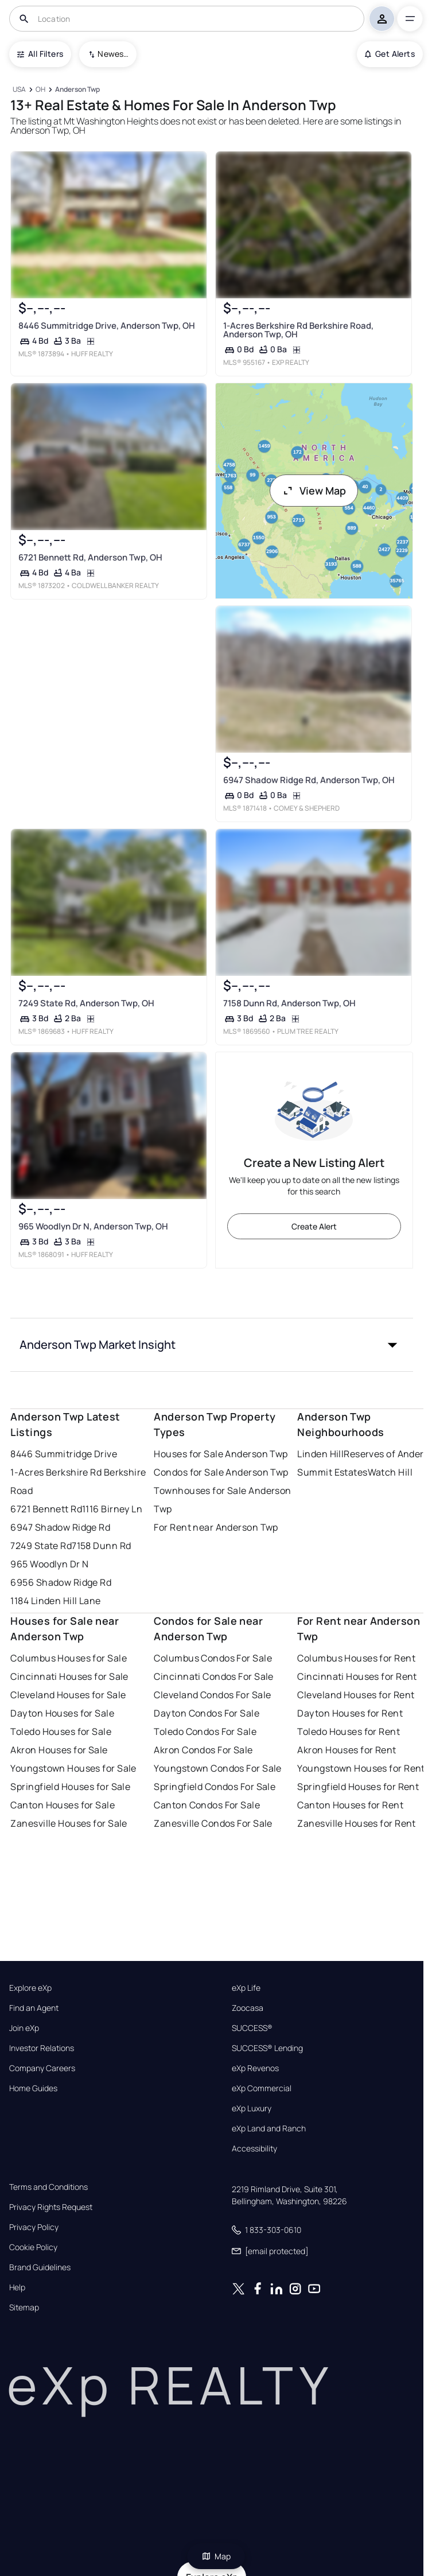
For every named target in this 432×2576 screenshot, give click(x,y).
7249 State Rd (41, 1545)
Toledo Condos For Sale (205, 1731)
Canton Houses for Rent (350, 1805)
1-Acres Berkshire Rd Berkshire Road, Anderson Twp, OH (298, 330)
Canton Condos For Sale (207, 1805)
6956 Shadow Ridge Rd (60, 1582)
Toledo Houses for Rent (348, 1731)
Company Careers (42, 2068)
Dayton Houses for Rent (350, 1713)
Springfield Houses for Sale (70, 1786)
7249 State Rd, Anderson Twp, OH (86, 1003)
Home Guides (33, 2088)
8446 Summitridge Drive (63, 1453)
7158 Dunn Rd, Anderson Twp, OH (289, 1003)
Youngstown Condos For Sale (217, 1768)
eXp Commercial (261, 2088)
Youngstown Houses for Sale (73, 1768)
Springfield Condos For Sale (214, 1786)
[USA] (19, 89)
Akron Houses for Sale (58, 1750)
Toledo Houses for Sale (60, 1731)
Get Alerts (390, 53)
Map (216, 2556)
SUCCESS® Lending (267, 2048)
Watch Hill (390, 1472)
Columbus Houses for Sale (68, 1658)
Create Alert (314, 1226)
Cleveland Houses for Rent (355, 1694)
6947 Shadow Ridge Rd (60, 1527)
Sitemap (24, 2307)
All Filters (40, 53)
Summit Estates (332, 1472)
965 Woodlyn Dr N (49, 1564)
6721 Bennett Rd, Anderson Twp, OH (90, 557)
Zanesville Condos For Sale (213, 1823)
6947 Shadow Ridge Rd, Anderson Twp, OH (308, 780)
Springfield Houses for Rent (358, 1786)
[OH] (41, 89)
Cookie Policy (33, 2247)
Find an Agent (34, 2008)
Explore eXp (30, 1988)
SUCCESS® (252, 2028)
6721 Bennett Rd (46, 1509)
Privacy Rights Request (50, 2207)
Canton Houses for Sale (62, 1805)
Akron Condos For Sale (203, 1750)
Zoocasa (247, 2008)
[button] (211, 1344)
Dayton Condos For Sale (206, 1713)
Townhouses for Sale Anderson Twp (222, 1499)
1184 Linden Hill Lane (55, 1600)
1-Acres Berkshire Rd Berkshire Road (78, 1481)
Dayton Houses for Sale (62, 1713)
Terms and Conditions (48, 2187)
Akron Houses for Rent (346, 1750)
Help (17, 2287)
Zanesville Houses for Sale (68, 1823)
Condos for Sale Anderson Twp (221, 1472)
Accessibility (254, 2149)
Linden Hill (320, 1453)
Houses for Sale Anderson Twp (220, 1453)
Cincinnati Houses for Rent (357, 1676)
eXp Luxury (251, 2108)
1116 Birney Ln (112, 1509)
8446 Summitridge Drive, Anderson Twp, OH (106, 326)
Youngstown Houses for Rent (361, 1768)
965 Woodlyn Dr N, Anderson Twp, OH (93, 1226)
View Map (314, 490)
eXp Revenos (255, 2068)
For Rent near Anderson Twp (216, 1527)
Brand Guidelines (40, 2267)
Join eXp (24, 2028)
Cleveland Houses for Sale (68, 1694)
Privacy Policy (34, 2227)
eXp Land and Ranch (269, 2128)
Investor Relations (41, 2048)
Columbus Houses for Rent (356, 1658)
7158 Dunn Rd (101, 1545)
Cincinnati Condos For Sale (213, 1676)
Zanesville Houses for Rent (356, 1823)
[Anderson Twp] (77, 89)
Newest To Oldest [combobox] (113, 53)
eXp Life (246, 1988)
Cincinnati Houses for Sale (69, 1676)
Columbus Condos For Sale (213, 1658)
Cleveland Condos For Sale (212, 1694)
